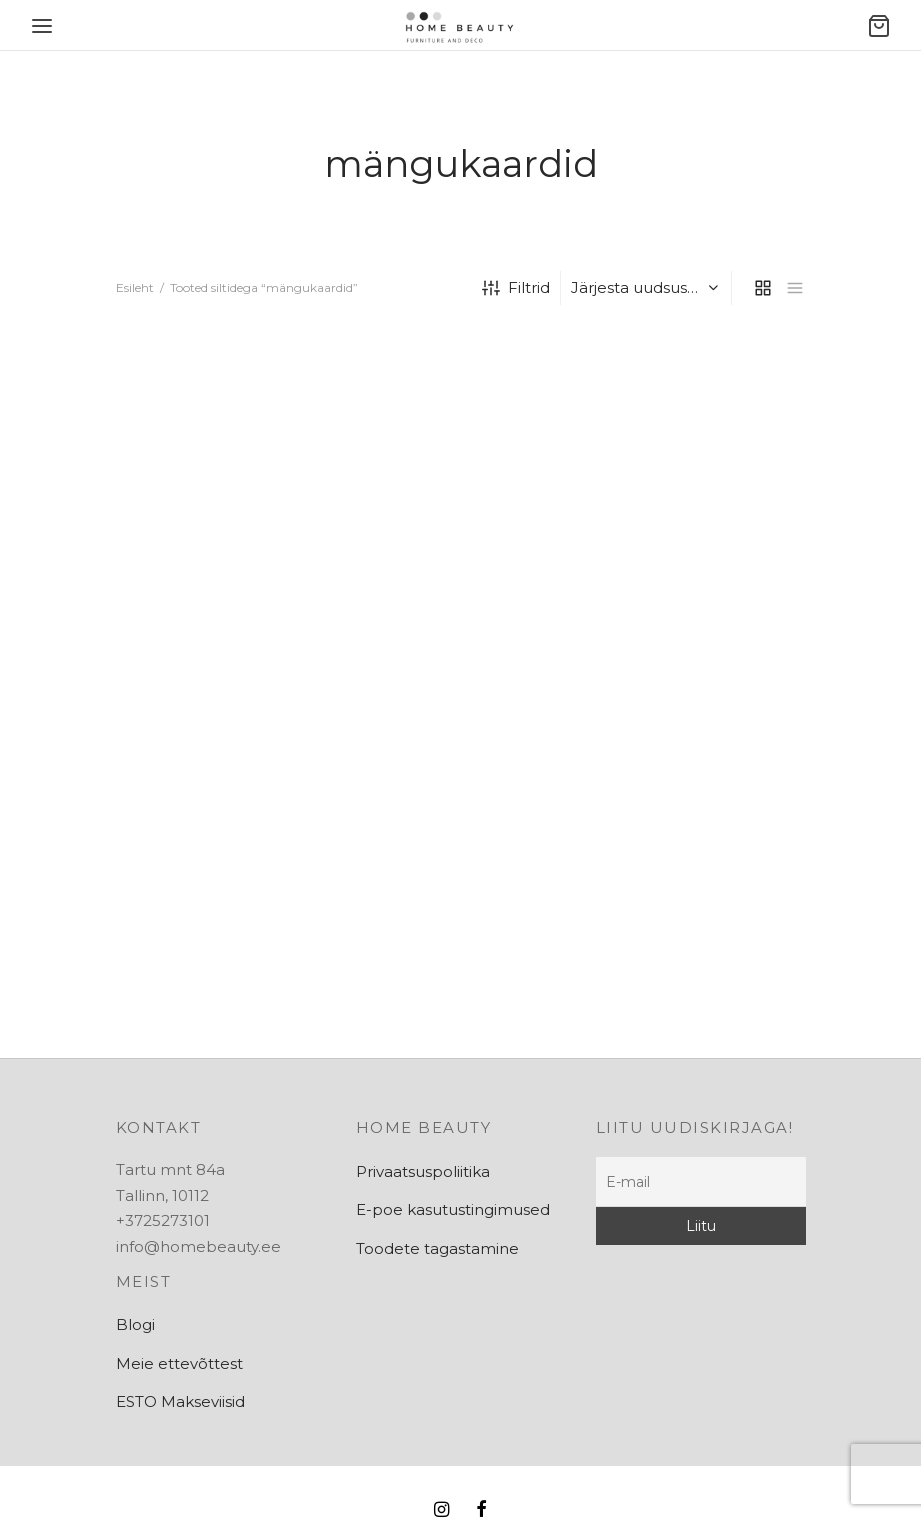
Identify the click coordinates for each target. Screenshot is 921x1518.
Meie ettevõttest (179, 1363)
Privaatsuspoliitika (423, 1171)
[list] (795, 288)
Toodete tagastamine (437, 1248)
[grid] (763, 288)
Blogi (135, 1324)
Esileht (135, 287)
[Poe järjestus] (648, 288)
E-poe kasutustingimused (453, 1209)
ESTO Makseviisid (180, 1401)
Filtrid (516, 287)
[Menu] (42, 26)
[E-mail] (701, 1182)
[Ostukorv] (879, 26)
